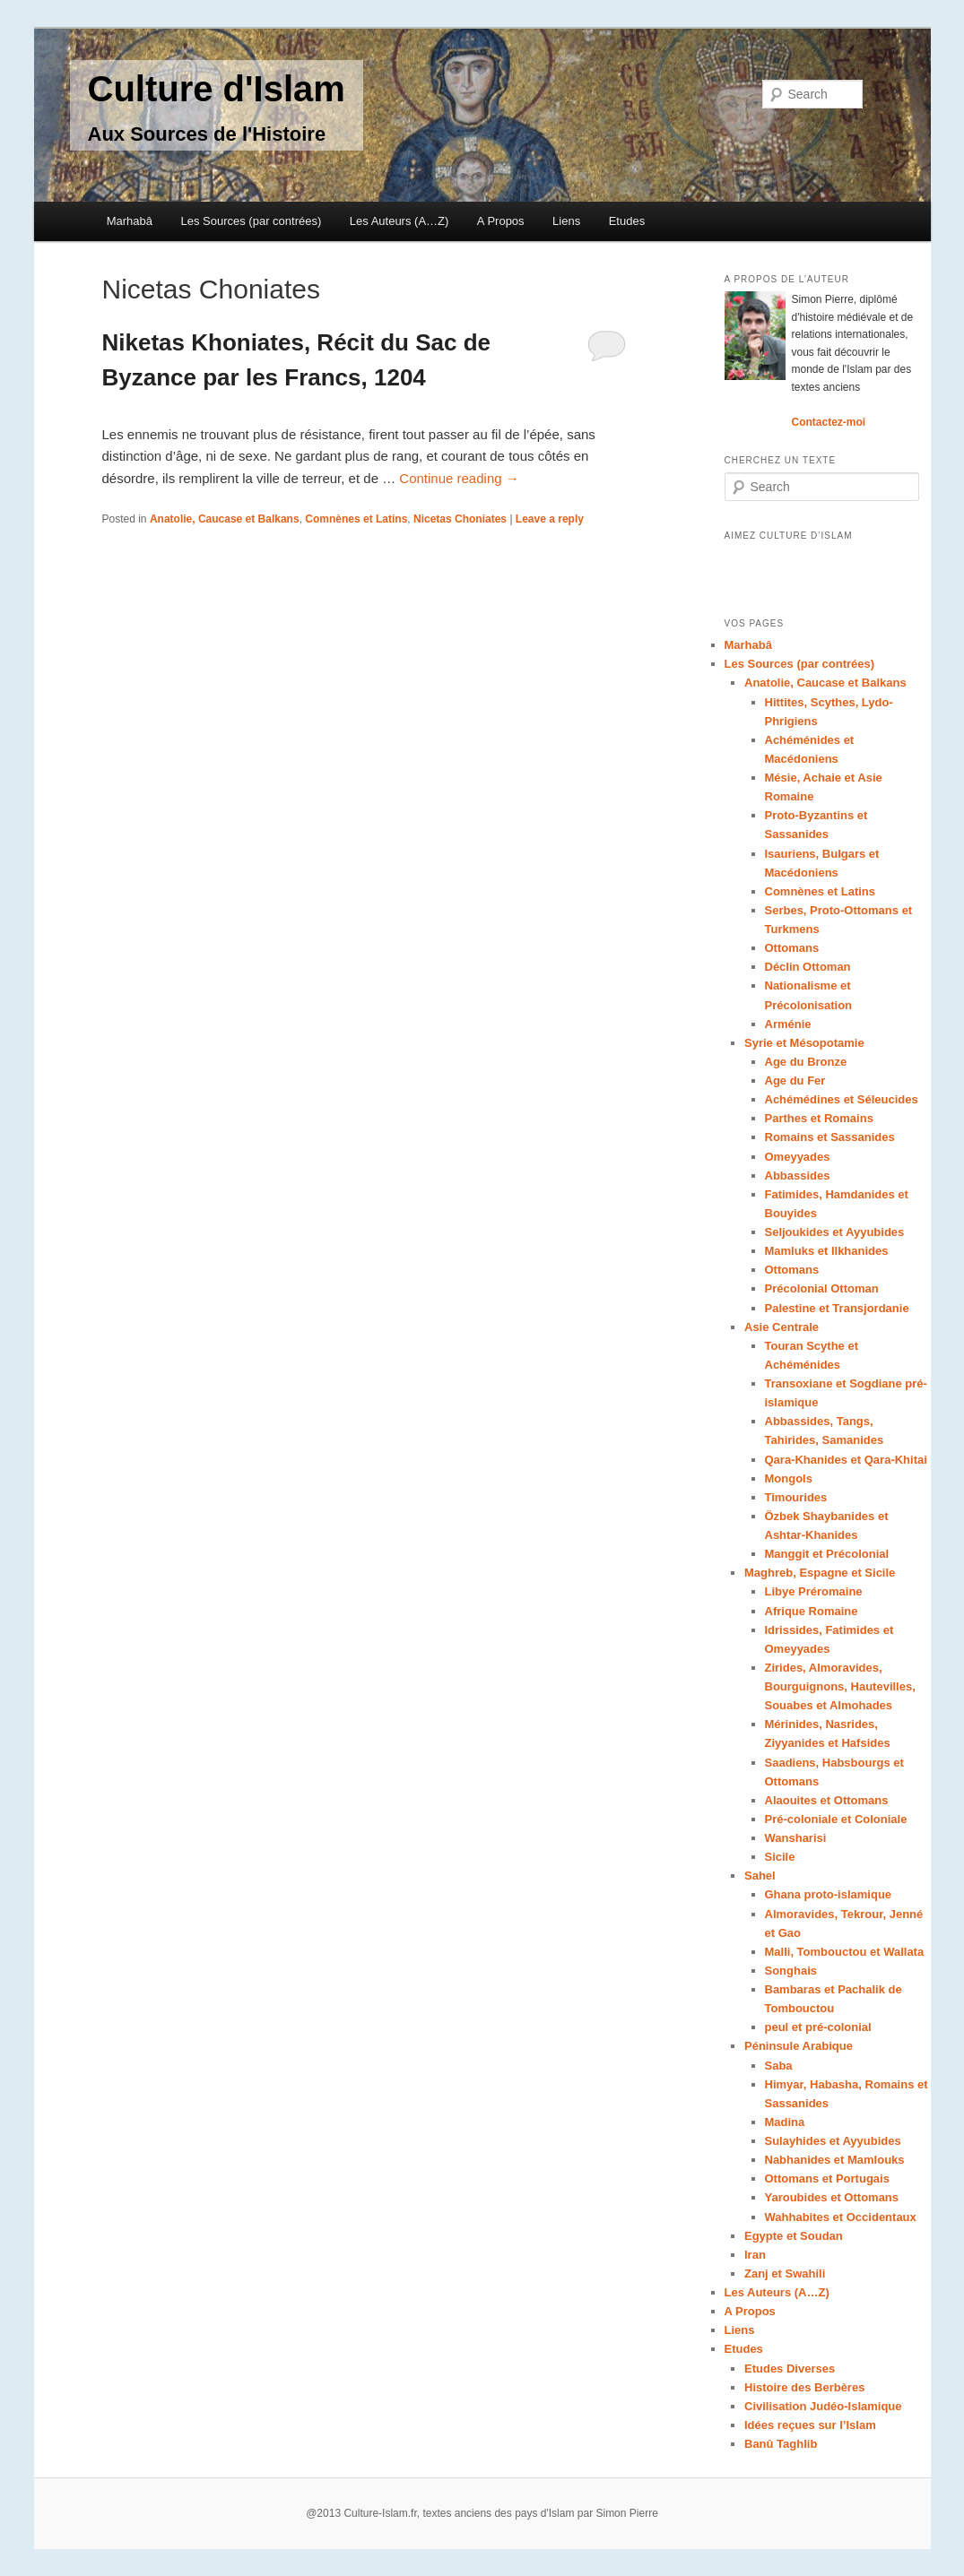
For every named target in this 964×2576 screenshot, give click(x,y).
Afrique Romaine (811, 1611)
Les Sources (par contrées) (251, 221)
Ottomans (792, 948)
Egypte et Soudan (793, 2236)
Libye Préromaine (814, 1591)
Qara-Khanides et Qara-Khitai (846, 1459)
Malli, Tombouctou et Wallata (845, 1951)
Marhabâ (129, 221)
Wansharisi (796, 1838)
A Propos (501, 221)
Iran (755, 2254)
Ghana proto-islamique (828, 1894)
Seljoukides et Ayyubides (835, 1232)
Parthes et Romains (819, 1118)
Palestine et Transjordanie (837, 1308)
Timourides (796, 1497)
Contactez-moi (829, 422)
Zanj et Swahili (784, 2273)
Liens (566, 221)
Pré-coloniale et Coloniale (836, 1819)
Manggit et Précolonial (827, 1553)
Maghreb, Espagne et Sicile (819, 1572)
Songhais (791, 1970)
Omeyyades (797, 1156)
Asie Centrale (781, 1327)
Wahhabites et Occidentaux (840, 2217)
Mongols (788, 1478)
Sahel (760, 1875)
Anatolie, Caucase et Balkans (225, 519)
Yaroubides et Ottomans (832, 2197)
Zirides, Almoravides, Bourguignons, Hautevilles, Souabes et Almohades (840, 1686)
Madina (785, 2122)
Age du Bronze (806, 1061)
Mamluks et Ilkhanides (827, 1251)
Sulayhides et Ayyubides (833, 2141)
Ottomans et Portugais (827, 2178)
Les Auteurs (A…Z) (399, 221)
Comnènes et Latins (356, 519)
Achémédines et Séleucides (841, 1099)
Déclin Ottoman (808, 966)
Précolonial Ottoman (822, 1288)
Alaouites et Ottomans (827, 1800)
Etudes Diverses (789, 2368)
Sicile (780, 1856)
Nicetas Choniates (460, 519)
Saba (779, 2065)
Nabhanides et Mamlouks (835, 2159)
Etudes (627, 221)
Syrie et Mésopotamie (804, 1043)
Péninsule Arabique (798, 2046)
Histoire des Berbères (804, 2387)
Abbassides (797, 1175)
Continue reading (458, 478)
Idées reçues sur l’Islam (810, 2425)
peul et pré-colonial (818, 2027)
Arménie (788, 1024)
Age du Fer (795, 1080)
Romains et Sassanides (830, 1137)
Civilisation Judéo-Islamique (823, 2406)
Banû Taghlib (780, 2444)
